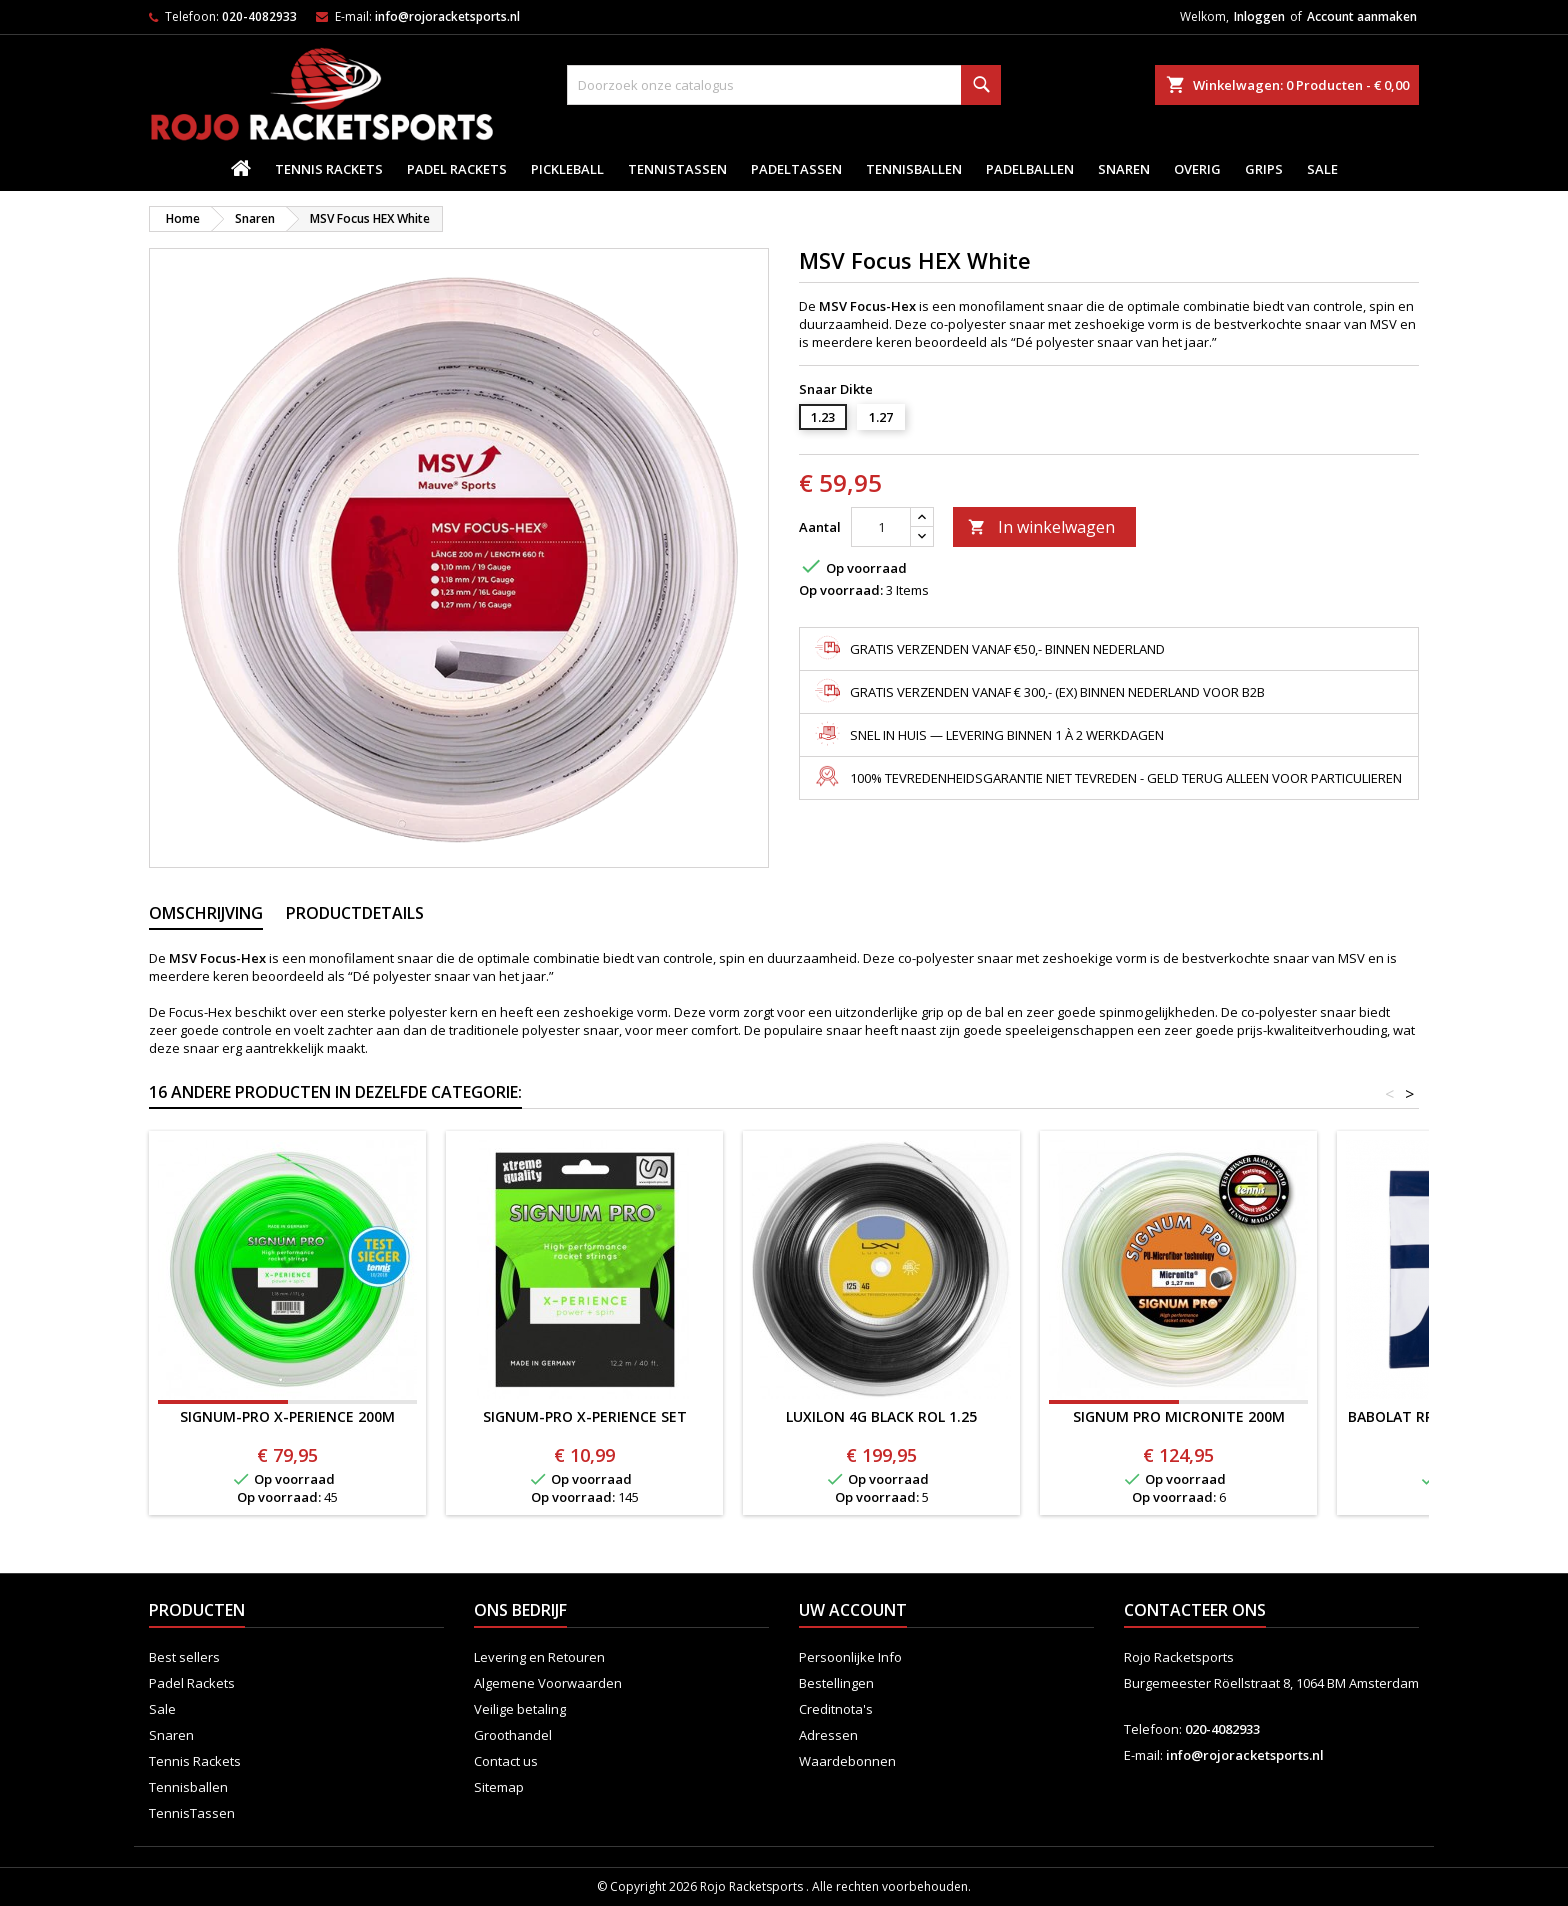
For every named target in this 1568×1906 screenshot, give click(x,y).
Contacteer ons (1195, 1610)
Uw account (853, 1610)
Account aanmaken (1362, 16)
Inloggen (1259, 16)
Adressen (828, 1735)
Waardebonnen (847, 1761)
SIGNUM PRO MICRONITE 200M (1179, 1416)
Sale (1322, 169)
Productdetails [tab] (355, 913)
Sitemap (499, 1787)
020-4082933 (259, 16)
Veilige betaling (520, 1709)
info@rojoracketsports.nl (447, 16)
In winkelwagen (1041, 527)
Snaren (1124, 169)
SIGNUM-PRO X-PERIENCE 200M (287, 1416)
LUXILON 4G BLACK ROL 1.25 (881, 1416)
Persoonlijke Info (850, 1657)
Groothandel (513, 1735)
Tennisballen (914, 169)
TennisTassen (677, 169)
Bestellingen (836, 1683)
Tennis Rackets (329, 169)
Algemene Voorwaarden (548, 1683)
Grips (1264, 169)
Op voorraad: (841, 590)
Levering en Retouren (539, 1657)
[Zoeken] (783, 85)
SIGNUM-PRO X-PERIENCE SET (585, 1416)
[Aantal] (881, 527)
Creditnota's (836, 1709)
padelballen (1030, 169)
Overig (1197, 169)
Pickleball (567, 169)
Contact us (506, 1761)
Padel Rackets (457, 169)
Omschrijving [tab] (206, 913)
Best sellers (184, 1657)
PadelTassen (796, 169)
